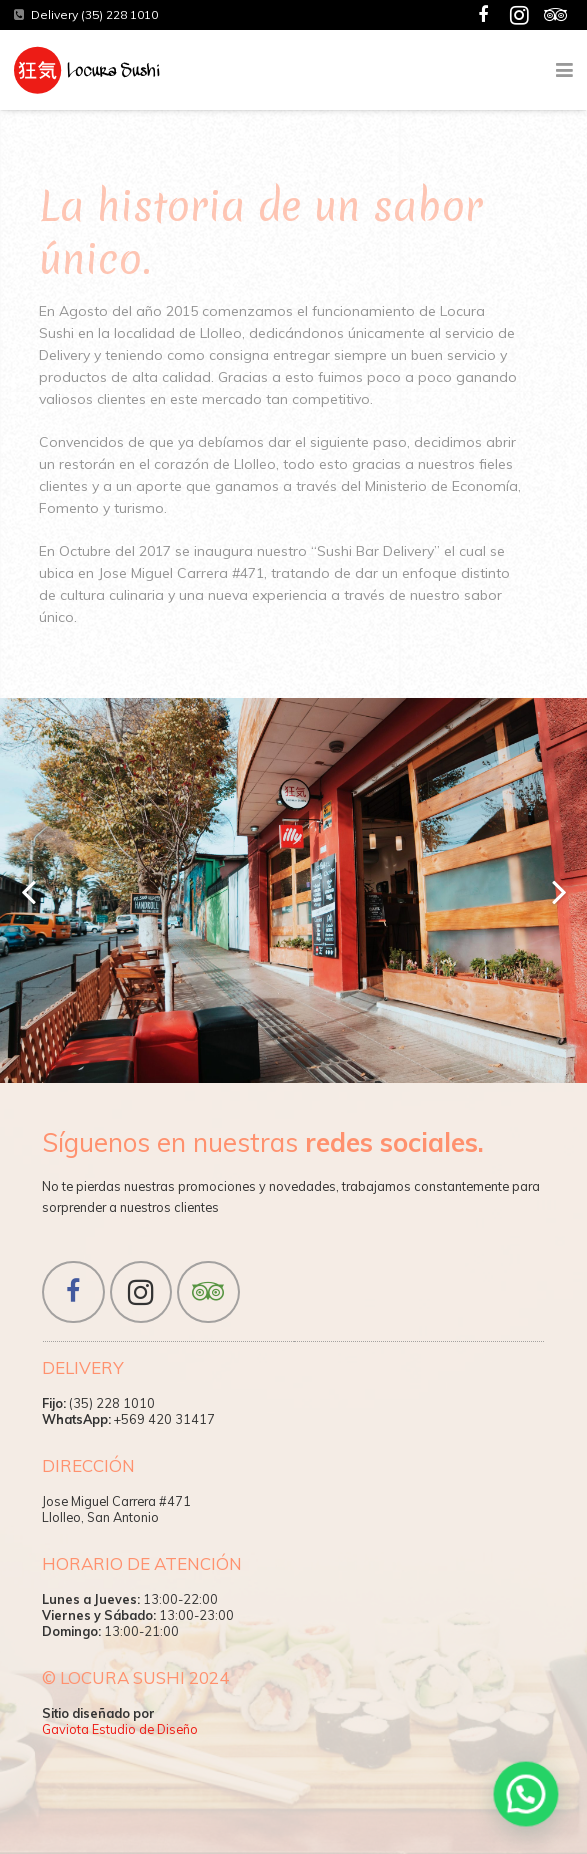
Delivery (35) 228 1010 (94, 14)
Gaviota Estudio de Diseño (120, 1729)
